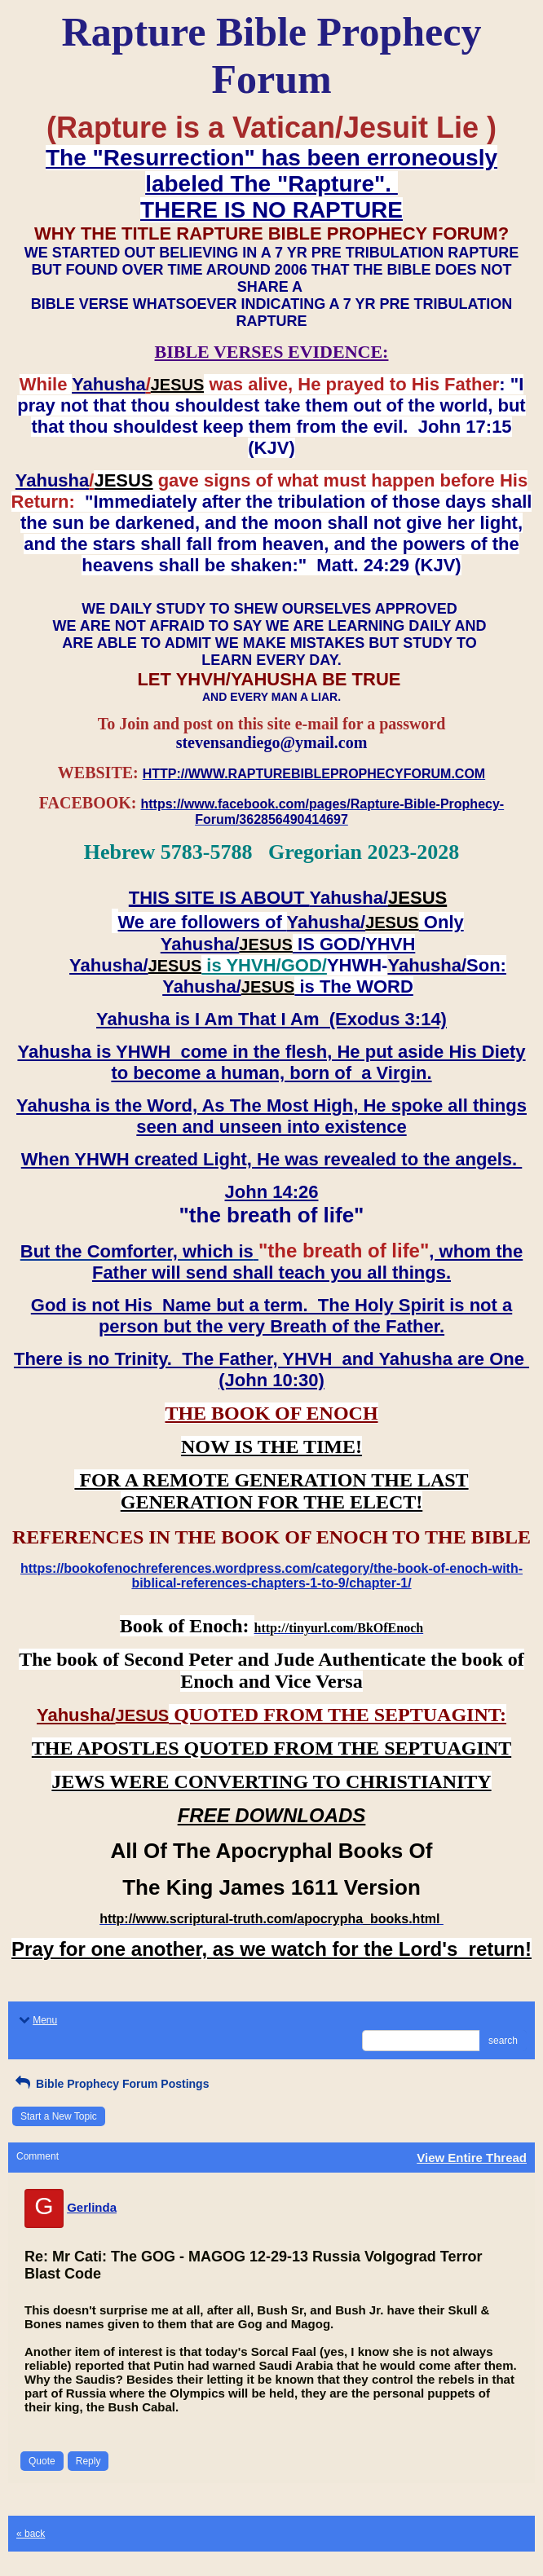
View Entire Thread (472, 2157)
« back (30, 2533)
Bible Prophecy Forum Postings (110, 2083)
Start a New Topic (58, 2116)
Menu (36, 2020)
